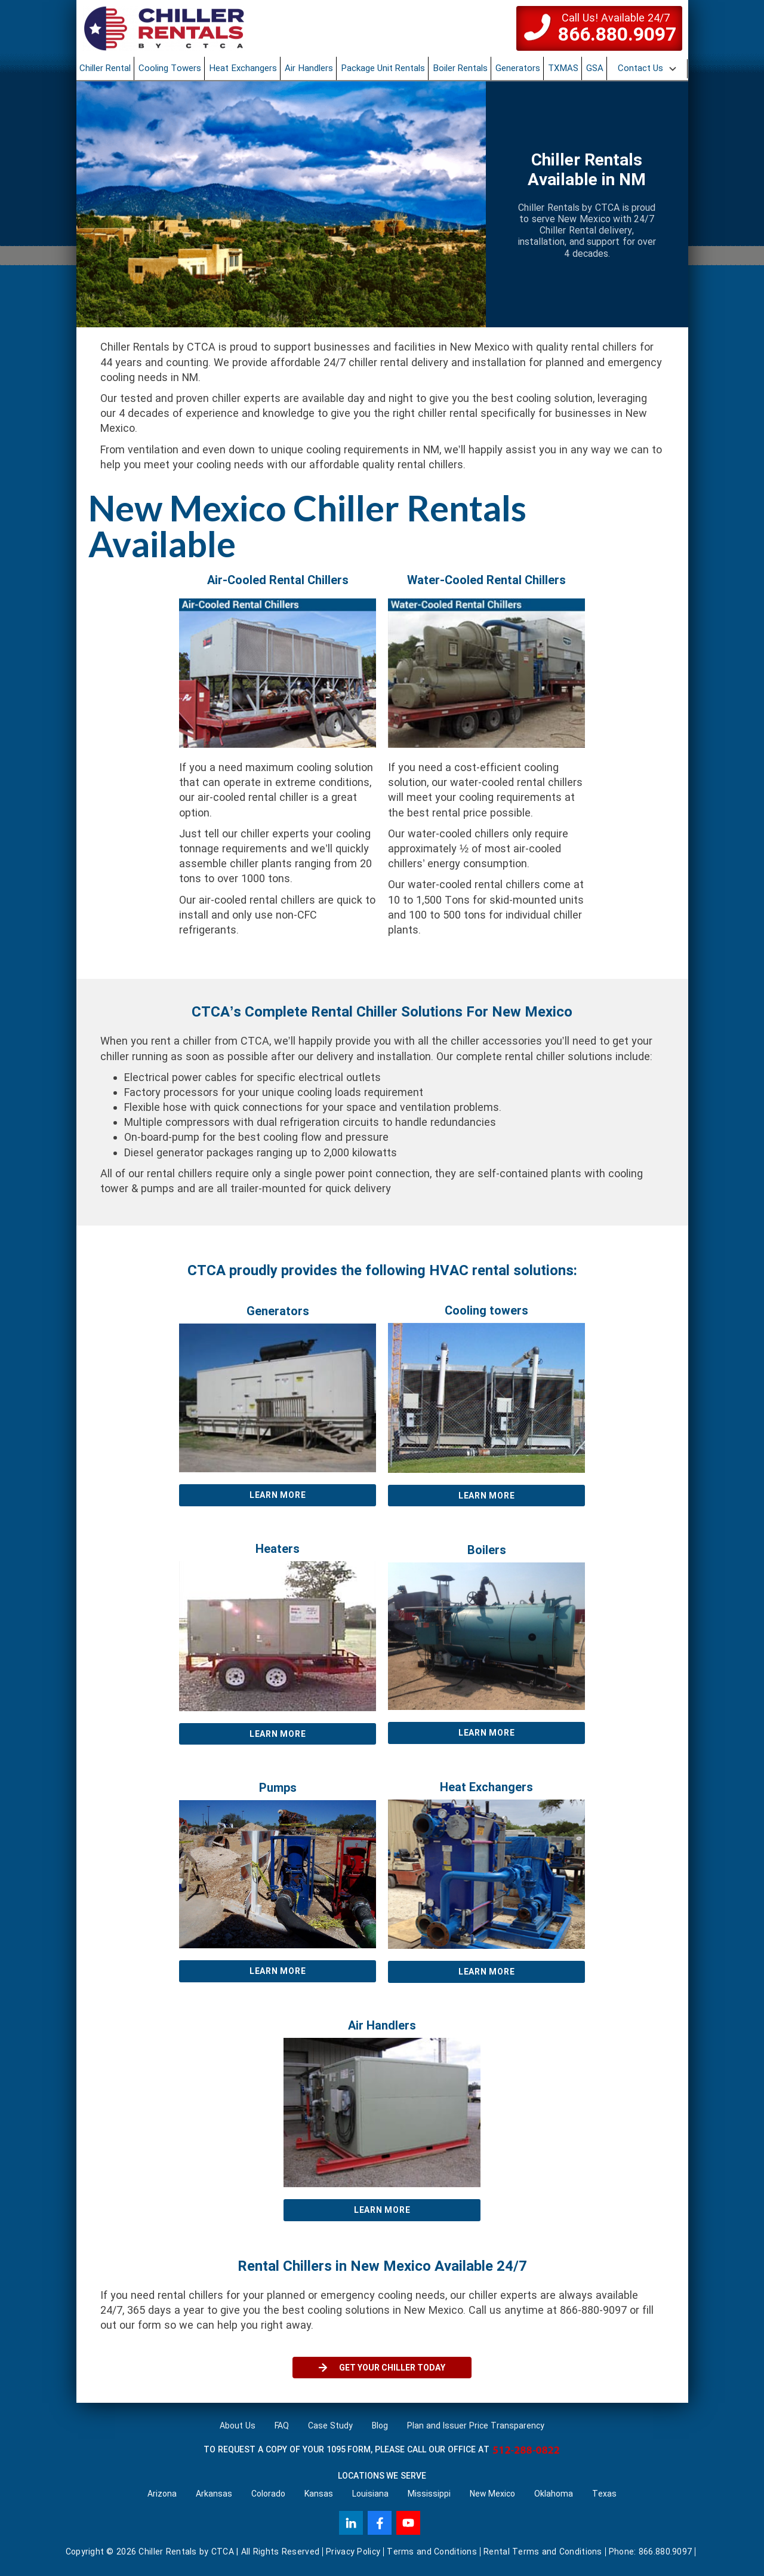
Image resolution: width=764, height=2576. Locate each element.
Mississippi (429, 2493)
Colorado (268, 2493)
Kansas (318, 2493)
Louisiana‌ (370, 2493)
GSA (594, 68)
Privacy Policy (353, 2551)
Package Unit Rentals (383, 68)
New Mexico (493, 2493)
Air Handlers (309, 68)
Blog (380, 2425)
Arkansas (214, 2493)
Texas (604, 2493)
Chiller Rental (105, 68)
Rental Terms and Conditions (542, 2551)
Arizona (162, 2493)
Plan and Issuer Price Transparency (475, 2425)
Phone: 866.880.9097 (650, 2551)
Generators (517, 68)
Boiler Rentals (460, 68)
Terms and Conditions (432, 2551)
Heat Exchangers (243, 68)
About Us (237, 2425)
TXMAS (563, 68)
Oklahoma (553, 2493)
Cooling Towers (169, 68)
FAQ (282, 2425)
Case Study (330, 2425)
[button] (648, 68)
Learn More (277, 1495)
